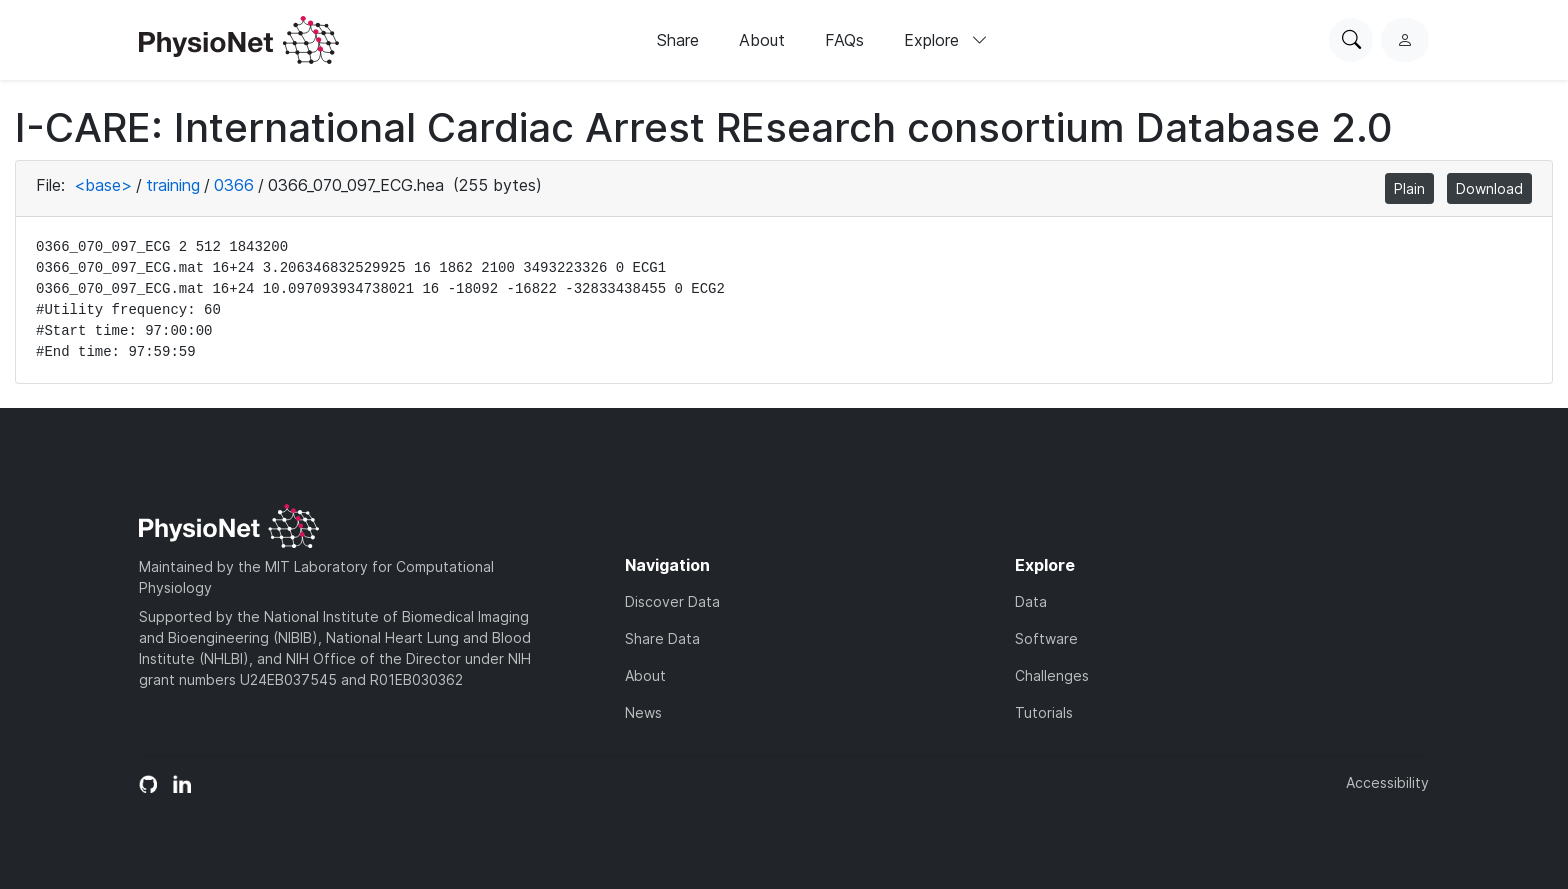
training (173, 185)
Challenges (1052, 675)
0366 (234, 185)
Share (678, 40)
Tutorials (1044, 712)
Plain (1409, 188)
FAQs (844, 40)
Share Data (662, 638)
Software (1046, 638)
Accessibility (1387, 782)
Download (1489, 188)
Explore (946, 40)
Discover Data (672, 601)
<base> (103, 185)
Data (1031, 601)
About (762, 40)
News (643, 712)
